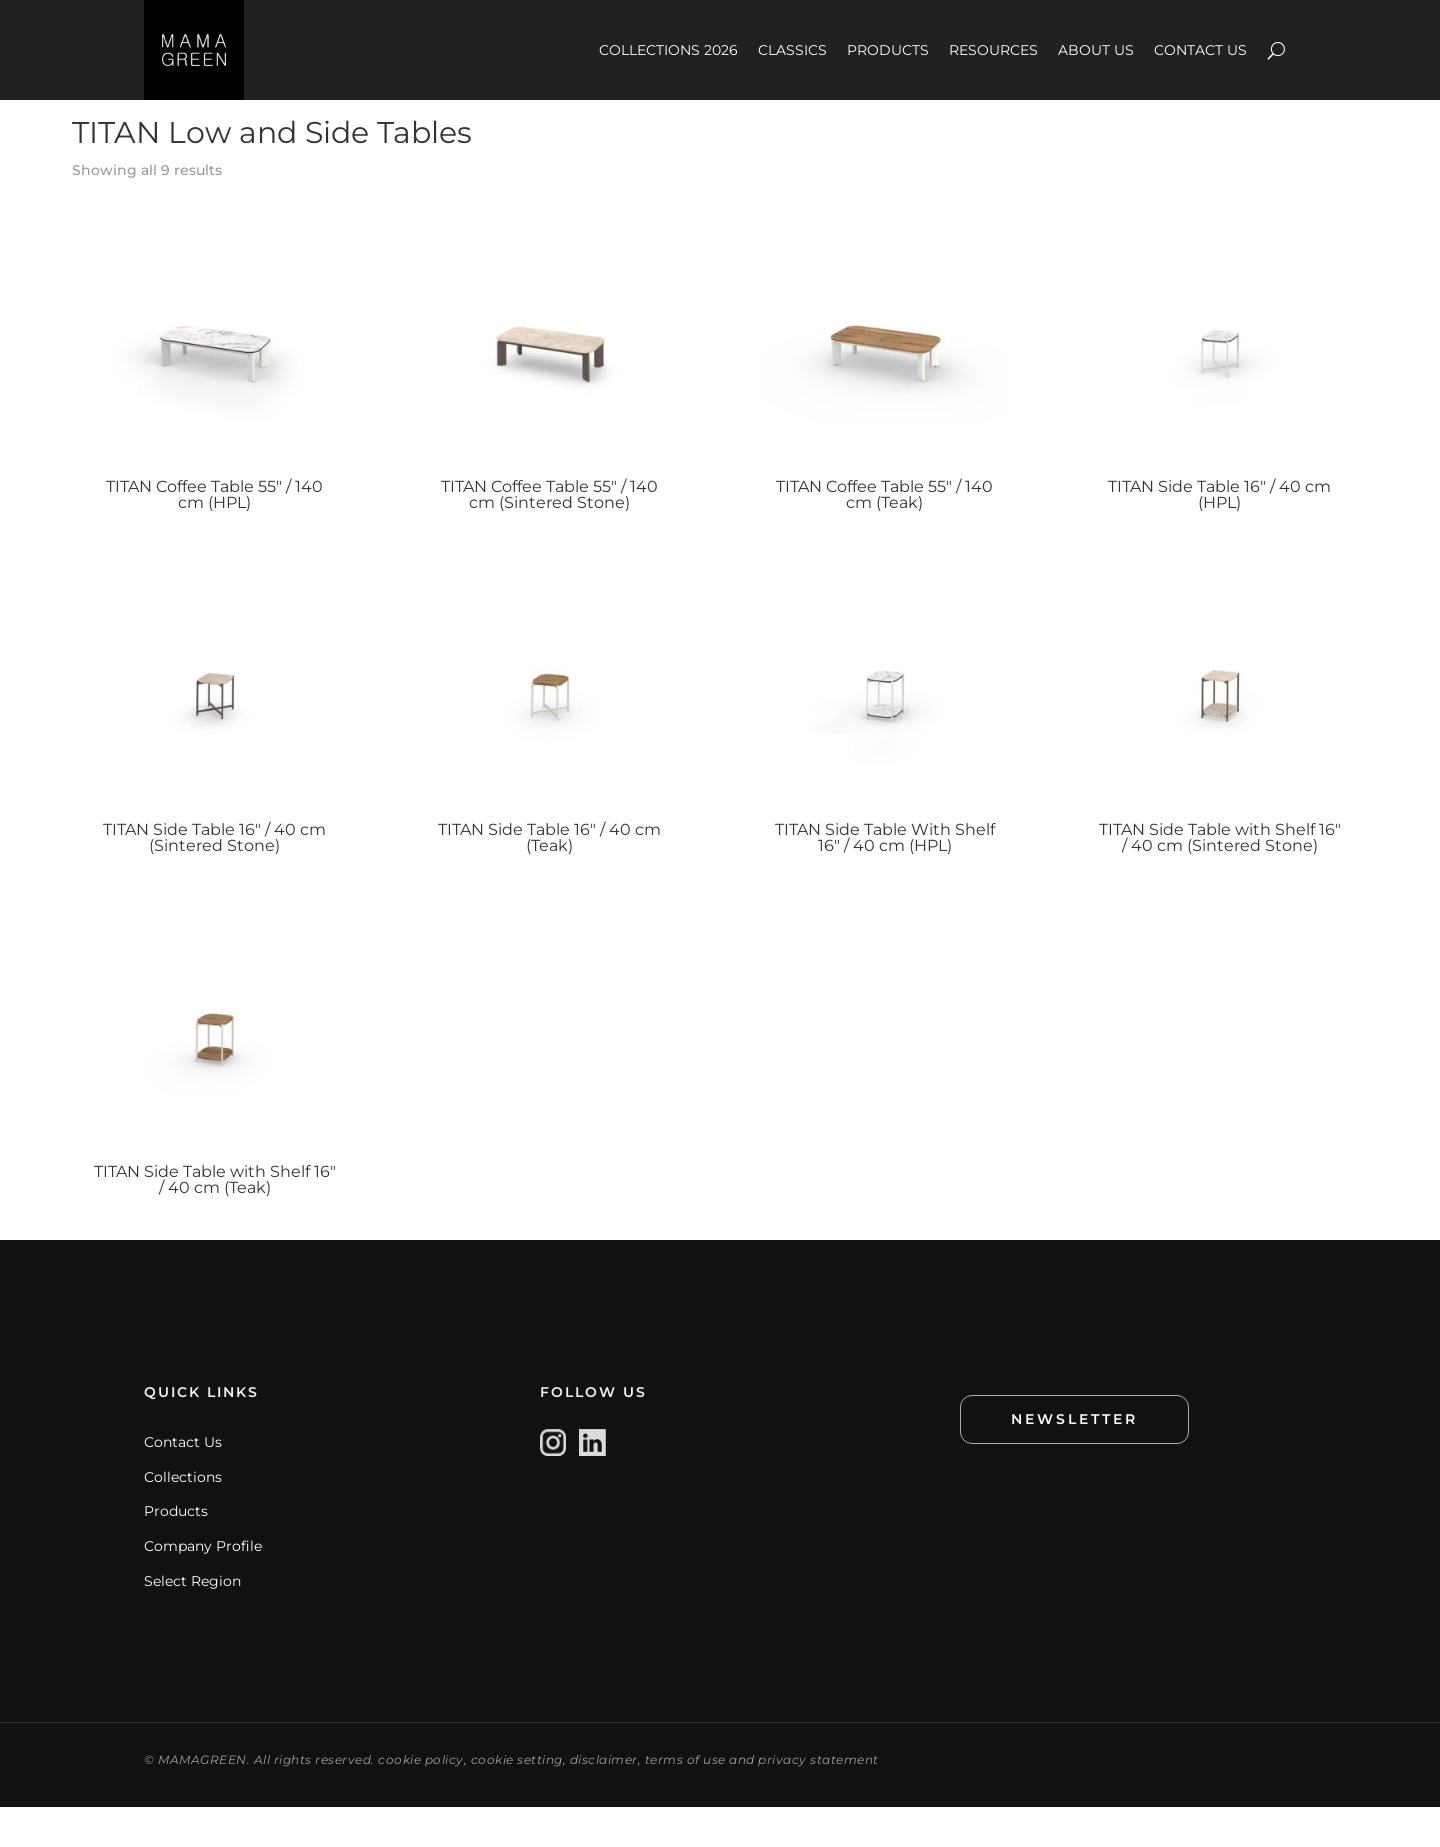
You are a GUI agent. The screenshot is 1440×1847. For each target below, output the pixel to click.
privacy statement (818, 1799)
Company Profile (203, 1586)
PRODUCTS (888, 50)
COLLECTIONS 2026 (668, 50)
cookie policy (421, 1799)
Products (176, 1551)
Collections (183, 1517)
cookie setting (517, 1799)
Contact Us (183, 1482)
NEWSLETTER (1074, 1459)
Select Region (192, 1621)
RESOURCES (993, 50)
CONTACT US (1200, 50)
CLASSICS (792, 50)
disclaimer (604, 1799)
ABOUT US (1096, 50)
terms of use (685, 1799)
